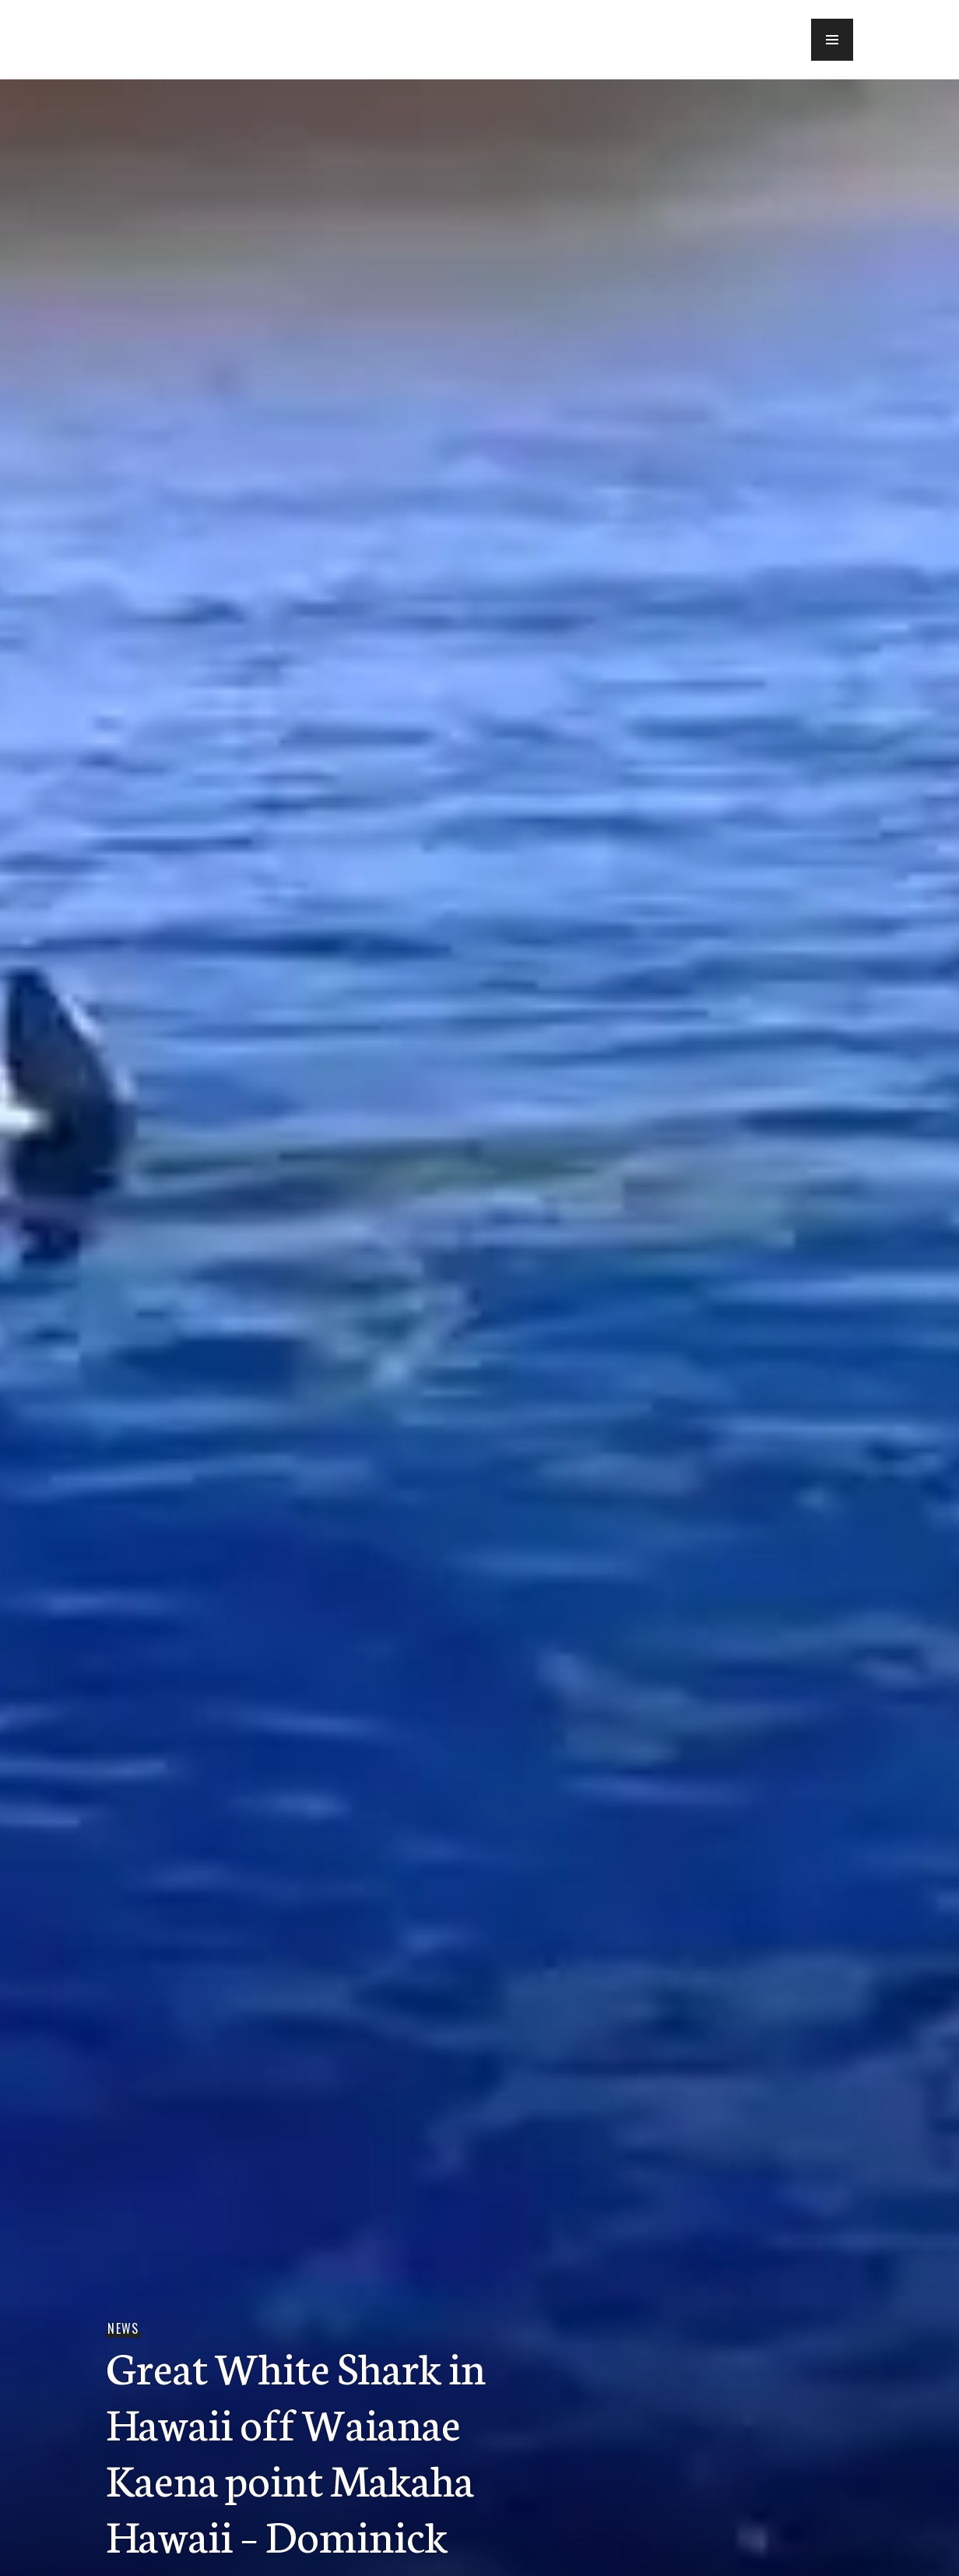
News (123, 2328)
